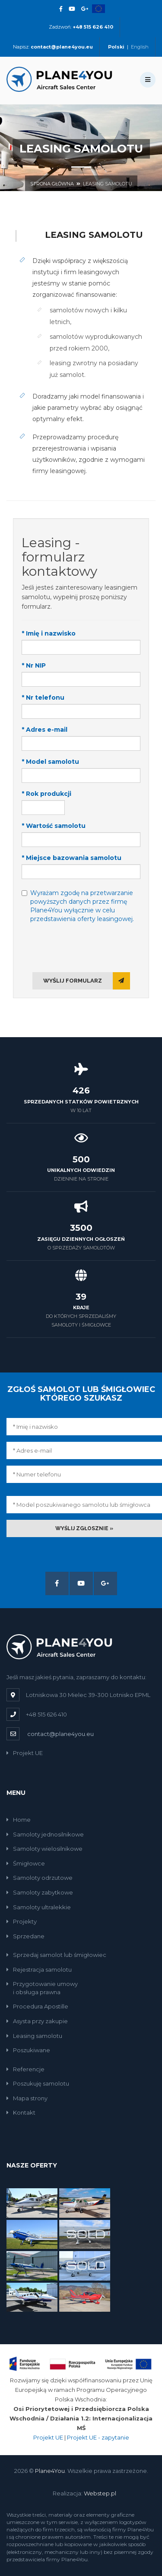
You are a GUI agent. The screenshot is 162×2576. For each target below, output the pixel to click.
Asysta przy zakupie (37, 2021)
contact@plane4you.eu (60, 1733)
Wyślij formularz (86, 981)
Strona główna (52, 184)
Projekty (21, 1921)
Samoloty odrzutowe (39, 1877)
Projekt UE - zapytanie (98, 2437)
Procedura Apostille (37, 2006)
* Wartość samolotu (54, 826)
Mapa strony (27, 2098)
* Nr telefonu (43, 697)
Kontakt (20, 2112)
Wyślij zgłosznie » (84, 1528)
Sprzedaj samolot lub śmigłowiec (56, 1954)
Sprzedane (25, 1936)
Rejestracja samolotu (39, 1969)
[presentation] (81, 947)
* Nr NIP (34, 665)
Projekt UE (24, 1752)
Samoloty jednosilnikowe (45, 1834)
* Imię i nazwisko (49, 633)
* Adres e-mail (44, 729)
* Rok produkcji (46, 794)
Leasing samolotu (107, 184)
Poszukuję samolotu (37, 2083)
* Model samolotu (50, 762)
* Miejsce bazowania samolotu (71, 858)
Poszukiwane (28, 2050)
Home (18, 1819)
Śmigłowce (25, 1863)
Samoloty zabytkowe (39, 1892)
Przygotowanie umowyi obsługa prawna (42, 1987)
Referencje (25, 2069)
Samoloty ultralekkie (38, 1907)
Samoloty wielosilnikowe (44, 1848)
